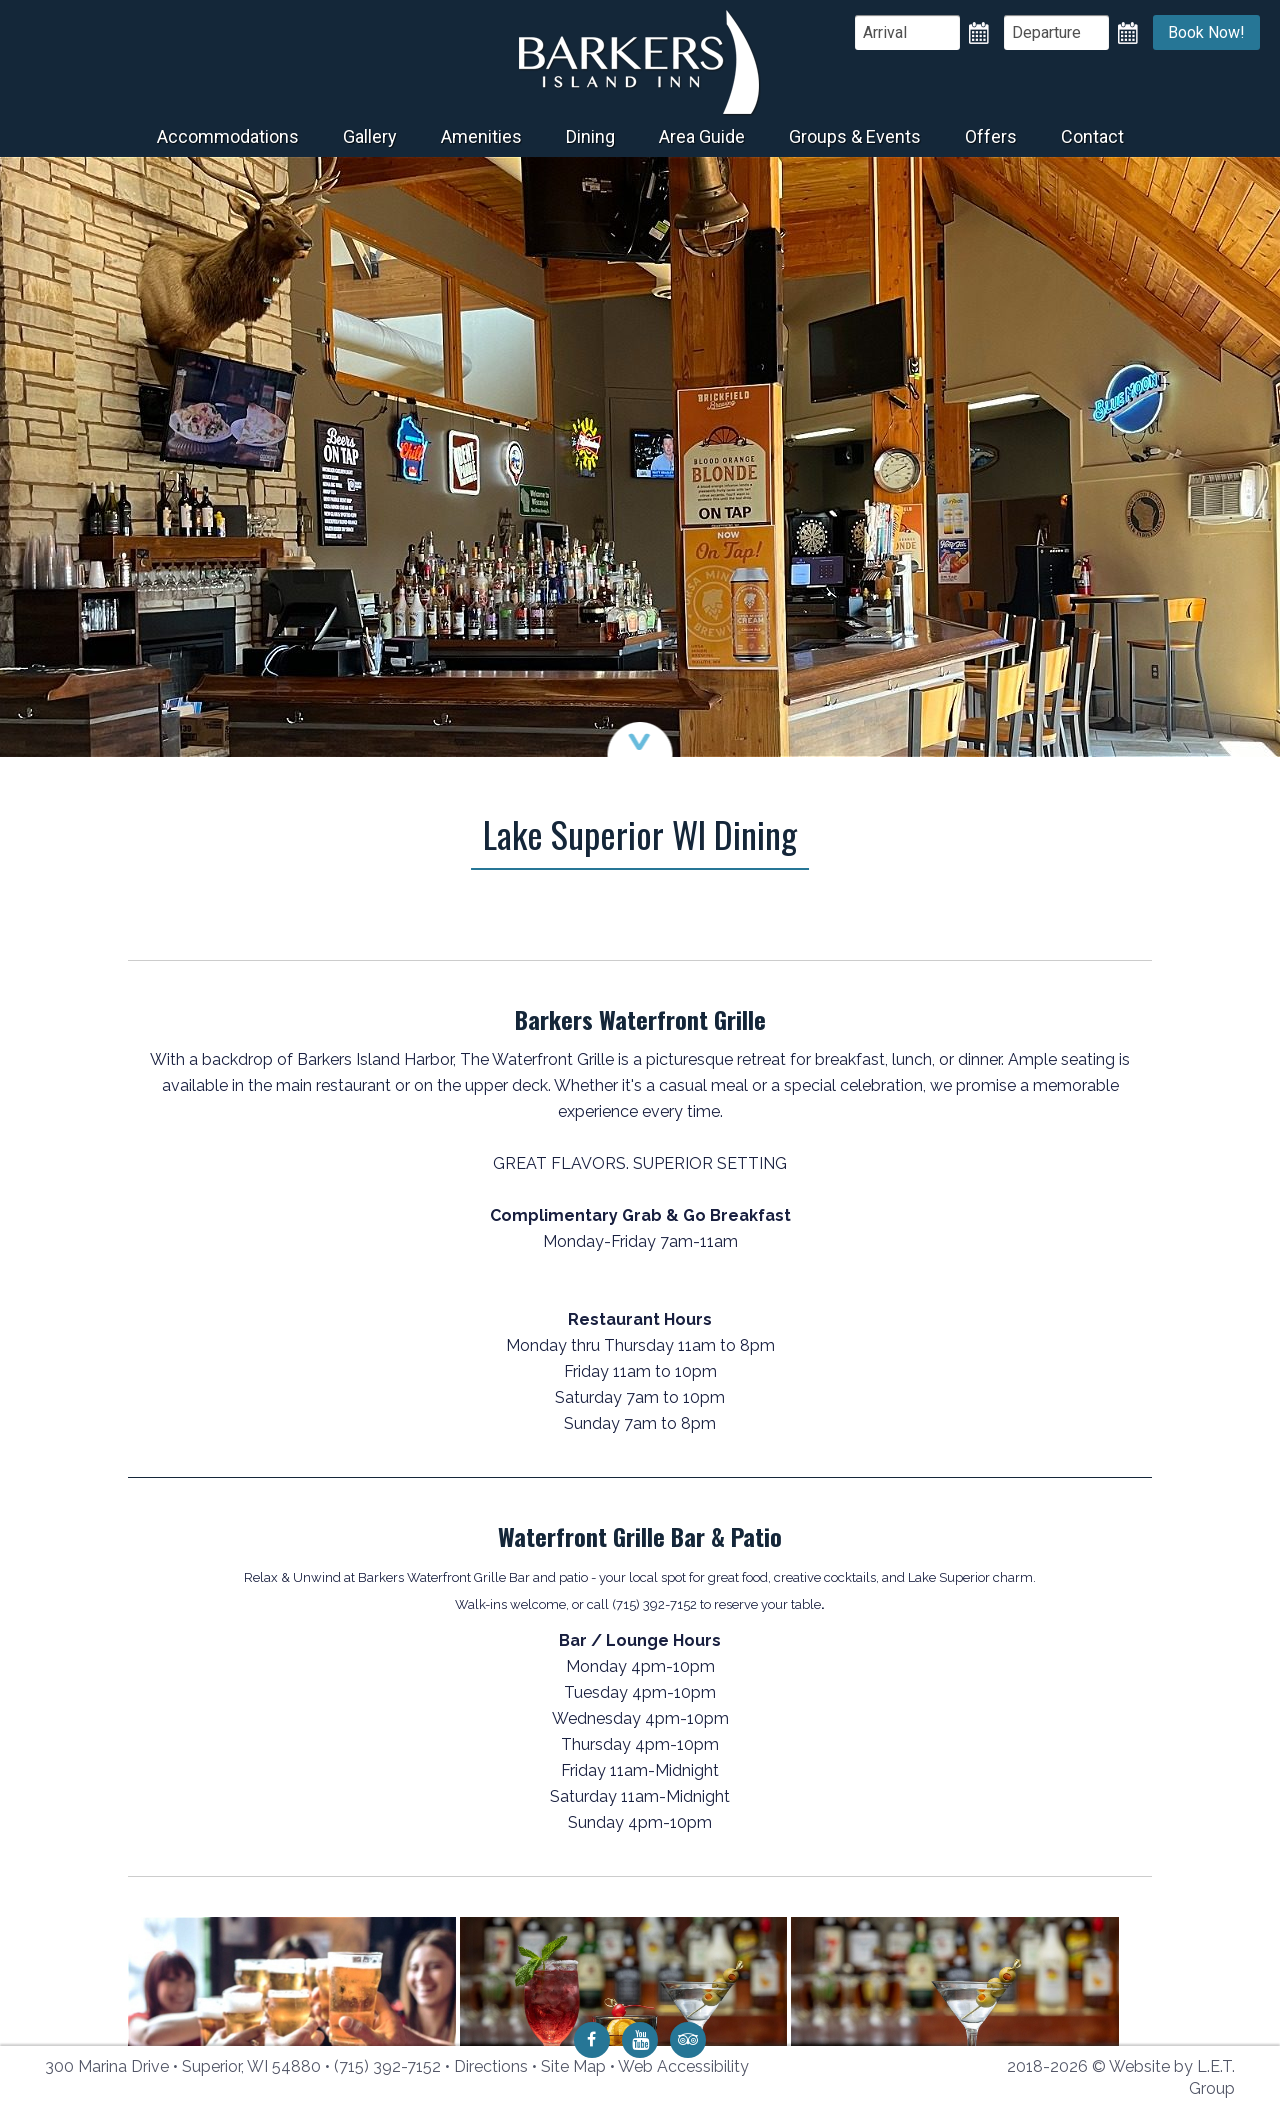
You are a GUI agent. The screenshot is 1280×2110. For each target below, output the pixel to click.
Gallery (370, 136)
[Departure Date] (1056, 32)
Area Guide (702, 136)
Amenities (481, 136)
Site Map (573, 2066)
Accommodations (228, 136)
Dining (590, 136)
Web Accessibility (683, 2066)
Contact (1092, 136)
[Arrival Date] (907, 32)
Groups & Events (855, 136)
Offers (991, 136)
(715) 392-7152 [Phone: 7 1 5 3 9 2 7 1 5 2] (387, 2066)
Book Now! (1206, 32)
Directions (491, 2066)
